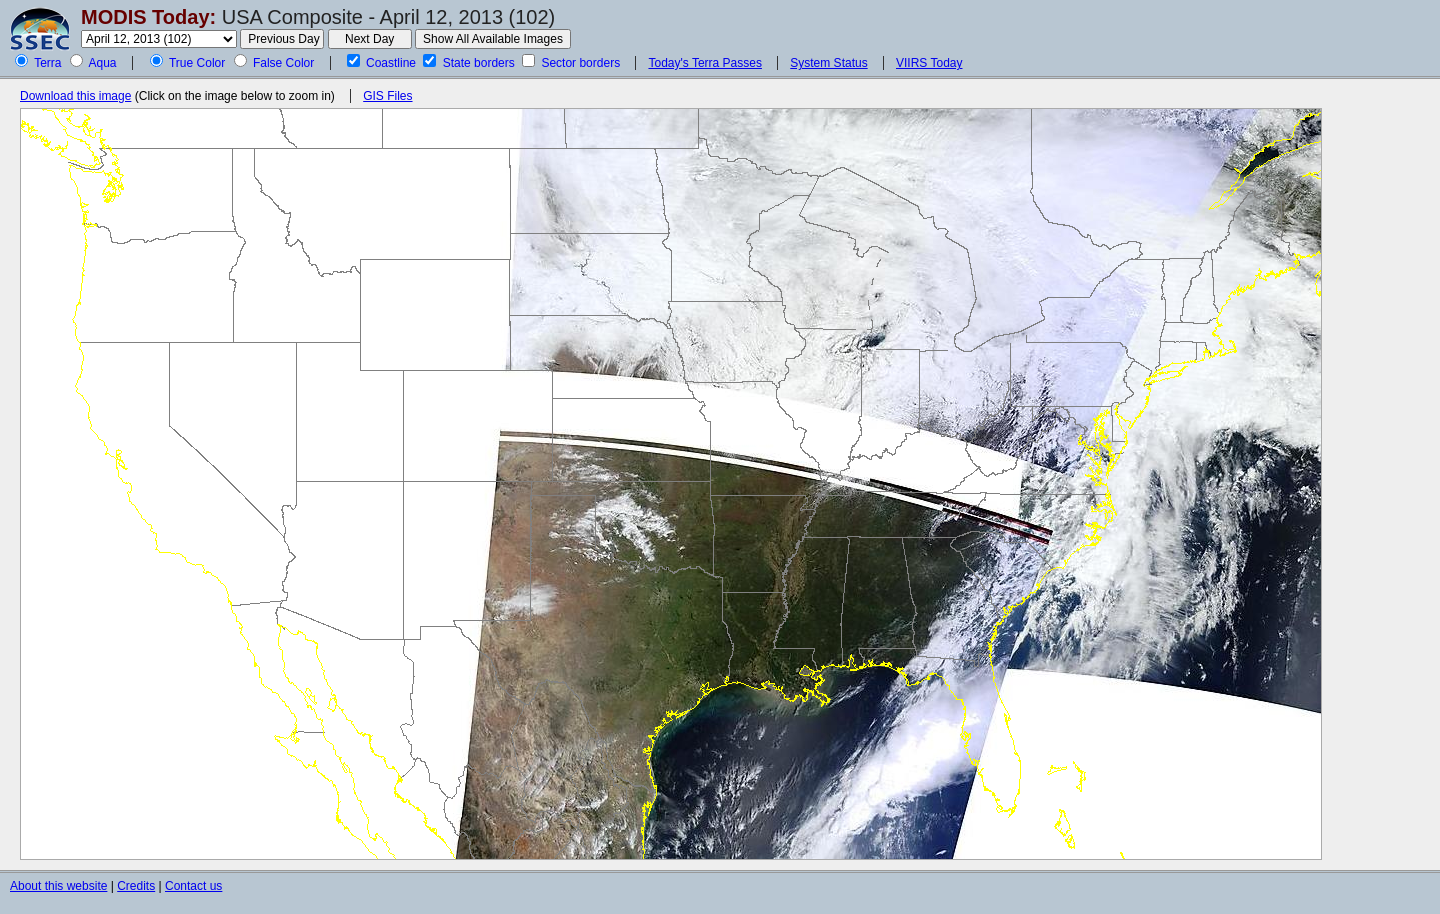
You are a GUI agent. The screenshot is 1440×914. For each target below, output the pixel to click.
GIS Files (387, 96)
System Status (828, 63)
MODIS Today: (148, 17)
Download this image (75, 96)
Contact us (193, 886)
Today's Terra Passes (704, 63)
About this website (58, 886)
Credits (136, 886)
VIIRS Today (929, 63)
